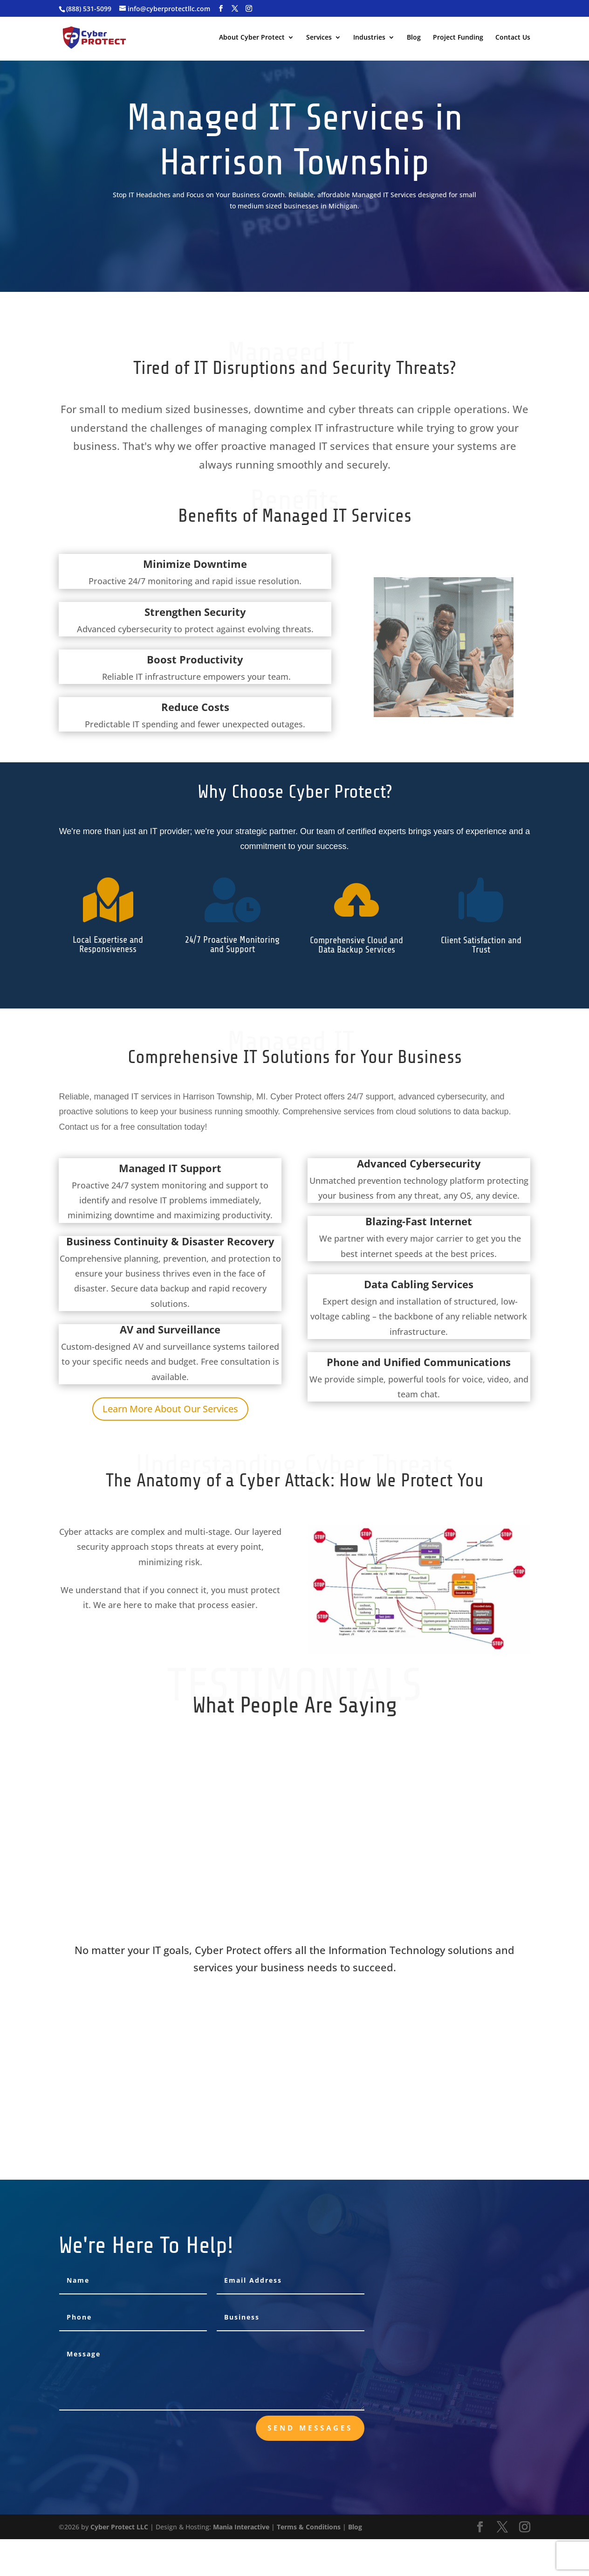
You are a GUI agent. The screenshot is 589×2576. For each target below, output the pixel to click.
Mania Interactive (241, 2526)
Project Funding (458, 37)
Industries (369, 37)
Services (319, 37)
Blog (414, 37)
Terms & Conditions (309, 2526)
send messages (310, 2427)
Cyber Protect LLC (119, 2526)
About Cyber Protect (252, 37)
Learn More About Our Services (170, 1408)
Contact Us (512, 37)
